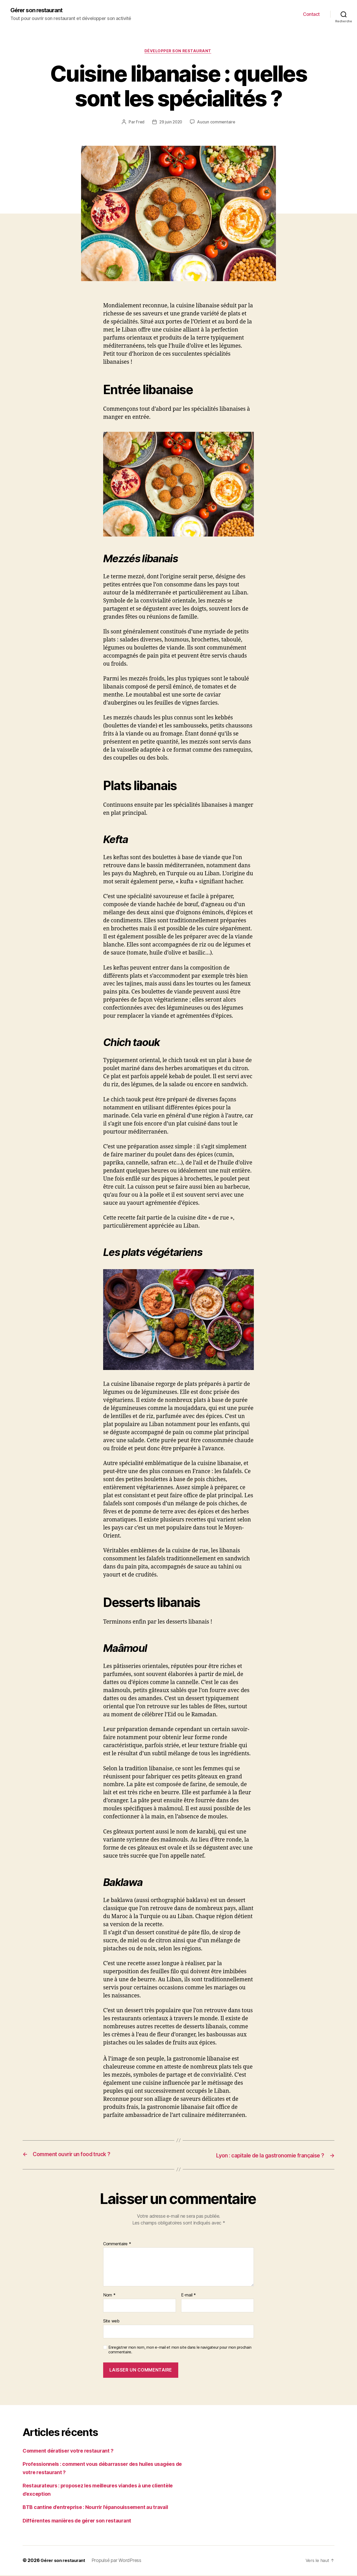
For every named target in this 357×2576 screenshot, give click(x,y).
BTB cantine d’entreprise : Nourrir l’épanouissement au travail (102, 2508)
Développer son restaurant (178, 52)
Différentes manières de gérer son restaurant (81, 2521)
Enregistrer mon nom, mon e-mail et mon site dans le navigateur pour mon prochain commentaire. (179, 2350)
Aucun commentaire (217, 123)
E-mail (188, 2296)
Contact (311, 14)
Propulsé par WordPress (119, 2561)
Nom (109, 2296)
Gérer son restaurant (39, 10)
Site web (111, 2321)
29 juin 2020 (170, 123)
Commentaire (117, 2244)
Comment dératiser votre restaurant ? (72, 2451)
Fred (139, 123)
